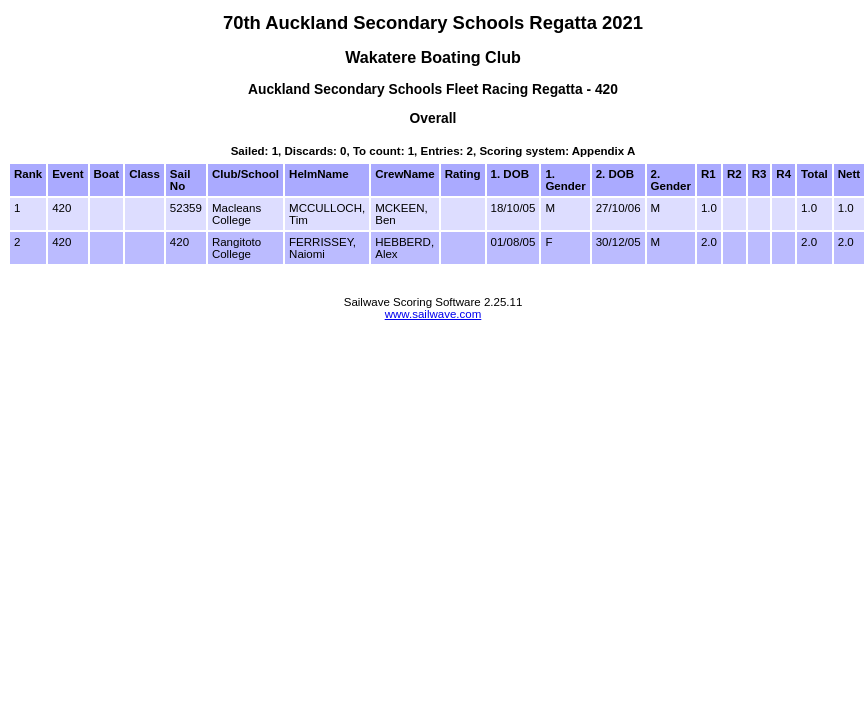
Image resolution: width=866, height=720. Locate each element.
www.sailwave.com (433, 314)
